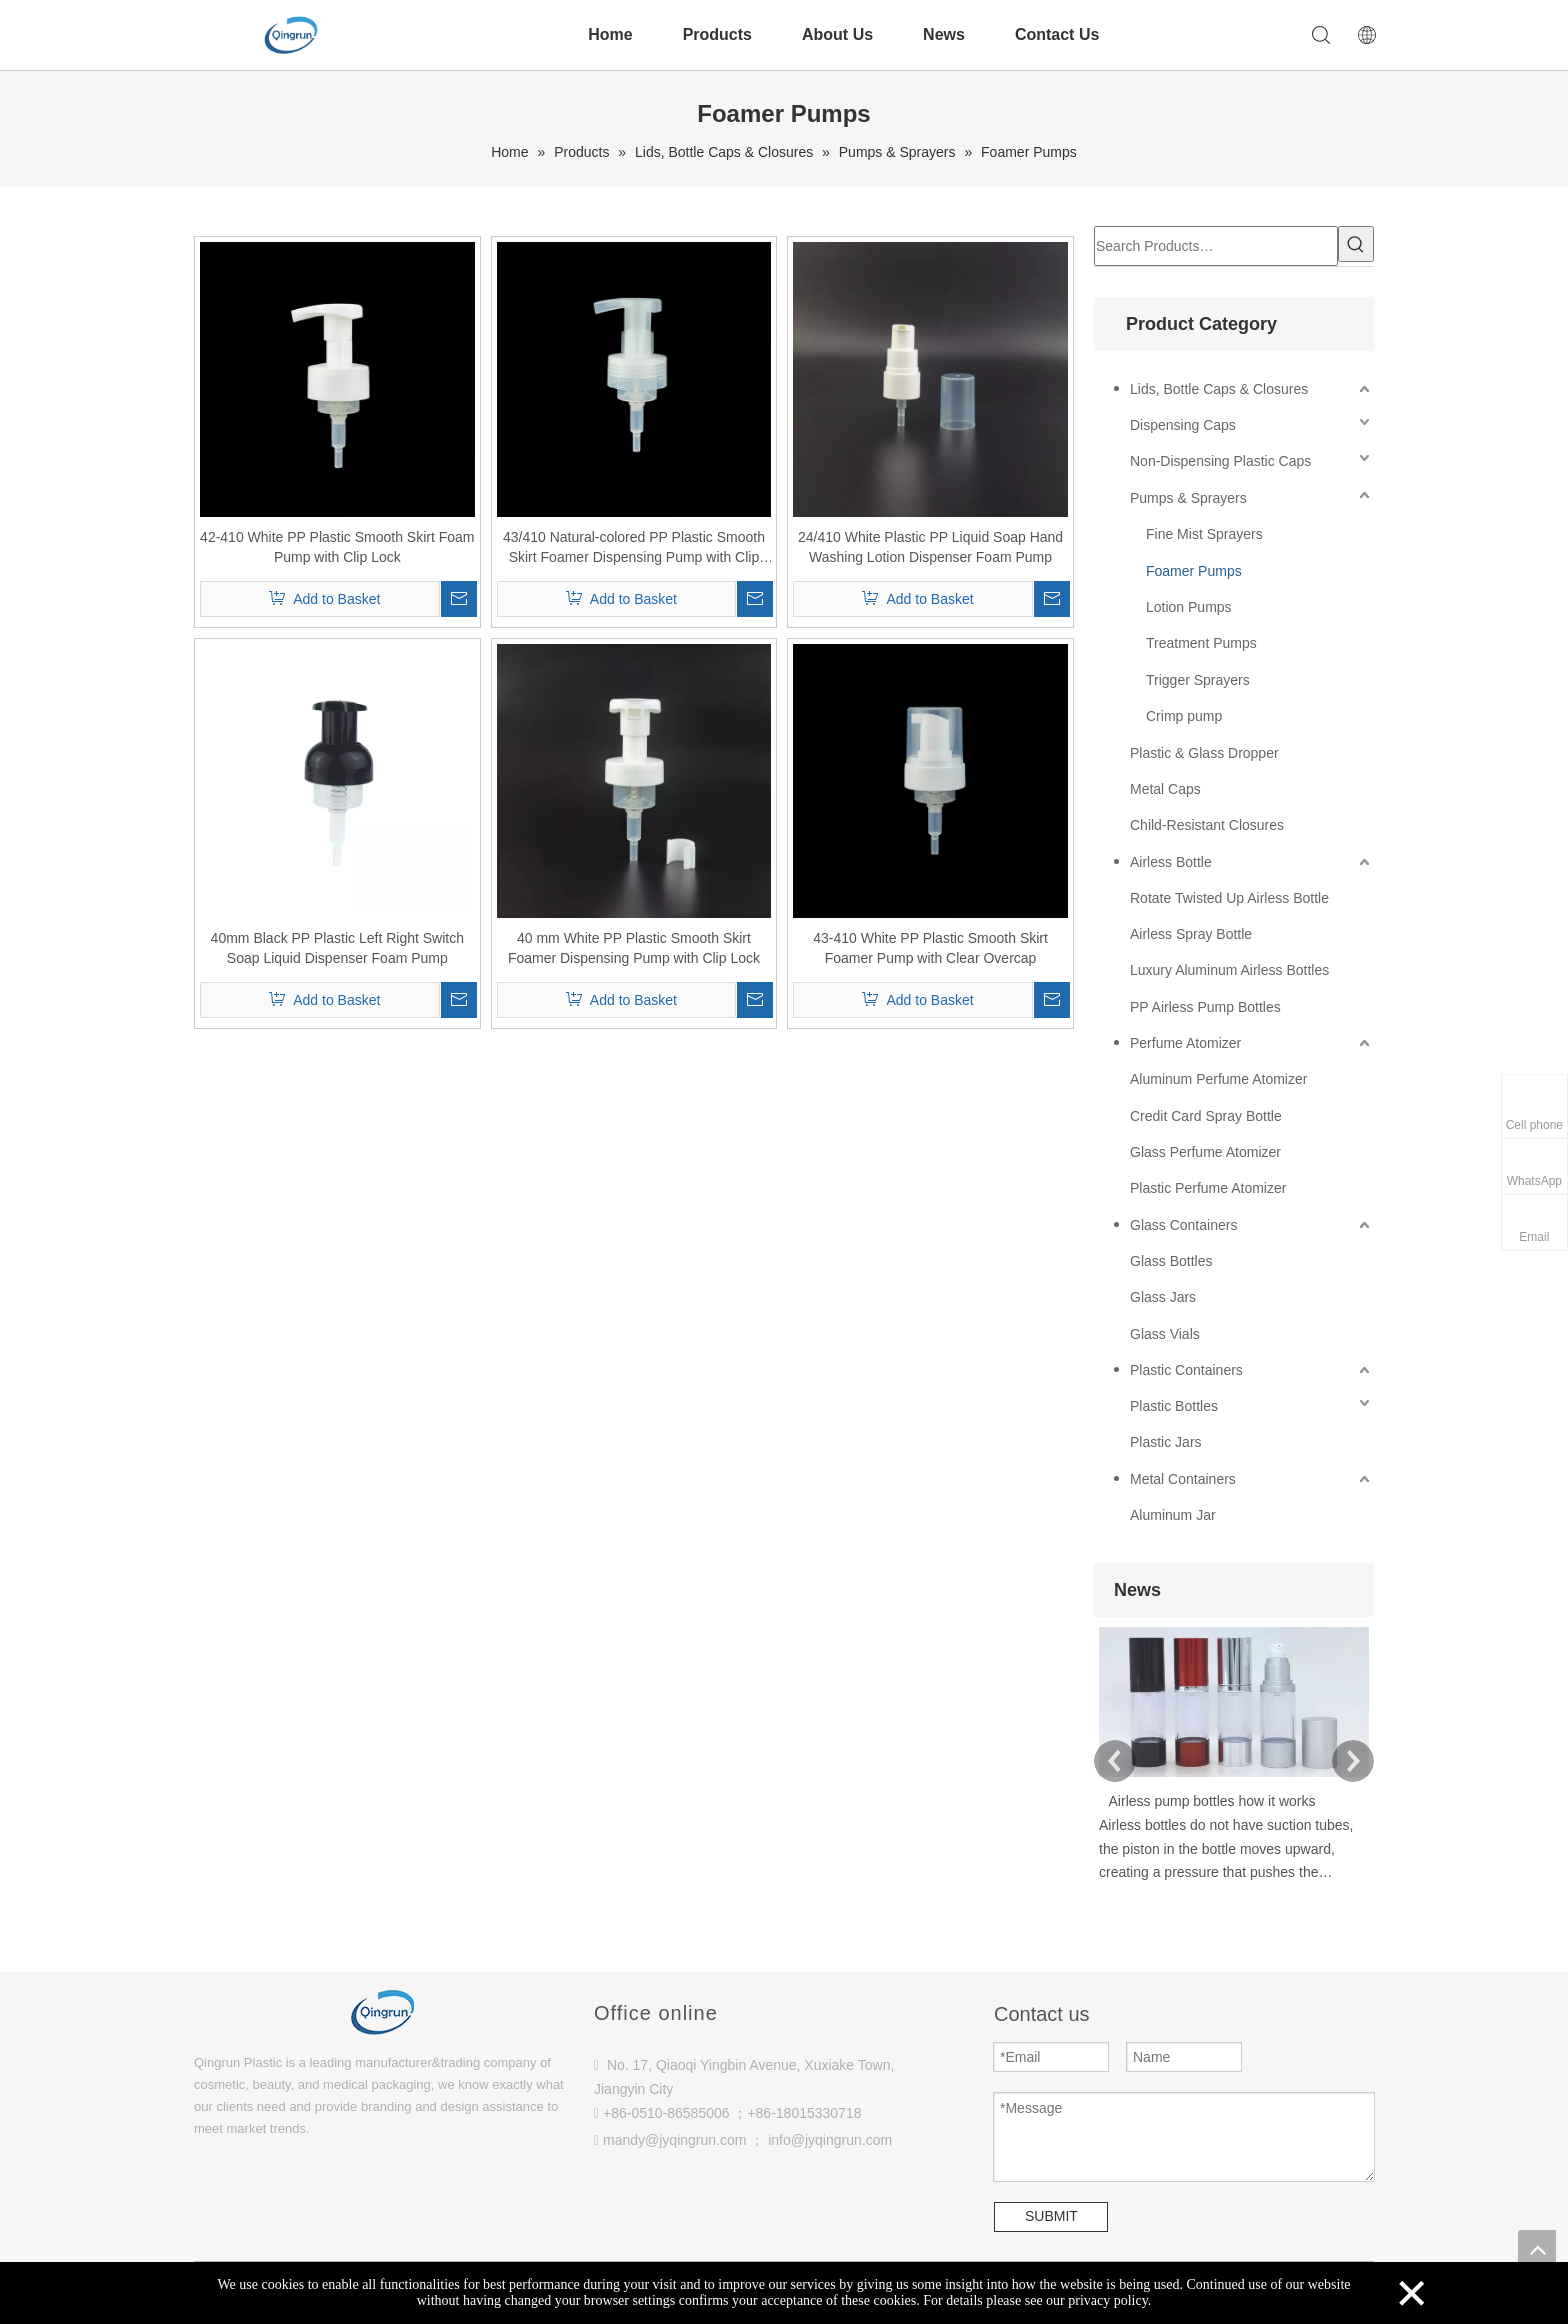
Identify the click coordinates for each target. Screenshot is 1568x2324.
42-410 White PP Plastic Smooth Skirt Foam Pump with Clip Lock (337, 547)
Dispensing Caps (1183, 425)
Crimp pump (1184, 716)
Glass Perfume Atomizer (1205, 1152)
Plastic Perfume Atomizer (1208, 1188)
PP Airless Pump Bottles (1205, 1007)
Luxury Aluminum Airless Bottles (1229, 970)
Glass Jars (1163, 1297)
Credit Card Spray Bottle (1206, 1116)
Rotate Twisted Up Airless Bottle (1229, 898)
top (1537, 2249)
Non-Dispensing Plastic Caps (1220, 461)
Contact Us (1057, 34)
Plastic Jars (1166, 1442)
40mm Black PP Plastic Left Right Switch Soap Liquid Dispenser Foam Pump (337, 948)
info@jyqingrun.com (830, 2140)
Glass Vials (1165, 1334)
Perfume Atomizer (1185, 1043)
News (944, 34)
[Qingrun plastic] (384, 1998)
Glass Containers (1183, 1225)
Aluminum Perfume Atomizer (1218, 1079)
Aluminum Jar (1173, 1515)
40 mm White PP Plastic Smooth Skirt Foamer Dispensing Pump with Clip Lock (634, 948)
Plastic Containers (1186, 1370)
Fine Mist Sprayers (1204, 534)
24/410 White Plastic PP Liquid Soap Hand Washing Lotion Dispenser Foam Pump (930, 547)
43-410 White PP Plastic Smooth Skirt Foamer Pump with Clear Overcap (930, 948)
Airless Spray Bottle (1191, 934)
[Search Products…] (1216, 246)
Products (717, 34)
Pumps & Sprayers (1188, 498)
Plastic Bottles (1174, 1406)
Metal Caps (1165, 789)
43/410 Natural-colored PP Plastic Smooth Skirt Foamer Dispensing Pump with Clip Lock (634, 548)
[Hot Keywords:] (1356, 244)
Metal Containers (1183, 1479)
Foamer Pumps (1194, 571)
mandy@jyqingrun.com (674, 2140)
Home (610, 34)
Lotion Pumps (1189, 607)
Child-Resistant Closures (1207, 825)
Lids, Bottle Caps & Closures (1219, 389)
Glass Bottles (1171, 1261)
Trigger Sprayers (1198, 680)
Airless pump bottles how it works (1212, 1801)
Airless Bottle (1171, 862)
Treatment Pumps (1201, 643)
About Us (837, 34)
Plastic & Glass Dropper (1204, 753)
